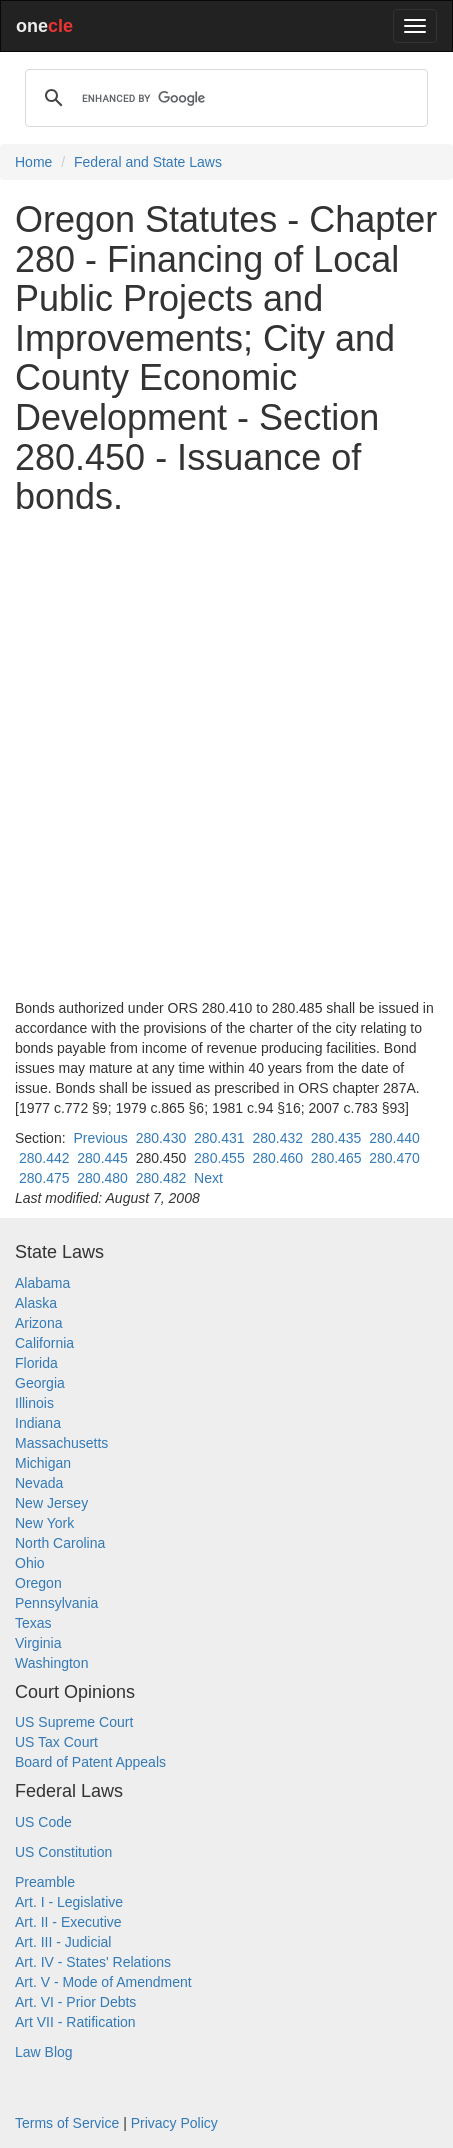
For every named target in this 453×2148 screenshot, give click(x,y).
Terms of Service (67, 2123)
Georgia (40, 1383)
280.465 (336, 1158)
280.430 (161, 1138)
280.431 (219, 1138)
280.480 (102, 1178)
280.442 (44, 1158)
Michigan (43, 1463)
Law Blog (44, 2052)
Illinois (34, 1403)
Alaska (36, 1303)
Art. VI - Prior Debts (75, 2002)
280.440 (394, 1138)
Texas (33, 1623)
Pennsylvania (56, 1603)
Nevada (39, 1483)
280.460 (277, 1158)
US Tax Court (56, 1742)
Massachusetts (61, 1443)
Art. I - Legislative (69, 1902)
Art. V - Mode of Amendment (103, 1982)
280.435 (336, 1138)
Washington (51, 1663)
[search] (223, 98)
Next (208, 1178)
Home (33, 162)
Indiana (38, 1423)
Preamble (45, 1882)
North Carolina (60, 1543)
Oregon (38, 1583)
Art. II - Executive (68, 1922)
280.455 (219, 1158)
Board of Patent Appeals (90, 1762)
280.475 (44, 1178)
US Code (43, 1822)
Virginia (38, 1643)
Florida (36, 1363)
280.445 (102, 1158)
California (44, 1343)
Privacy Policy (174, 2123)
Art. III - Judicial (63, 1942)
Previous (100, 1138)
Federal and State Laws (148, 162)
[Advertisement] (226, 757)
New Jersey (51, 1503)
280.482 (161, 1178)
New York (44, 1523)
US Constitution (63, 1852)
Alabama (42, 1283)
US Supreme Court (74, 1722)
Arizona (38, 1323)
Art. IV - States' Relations (93, 1962)
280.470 (394, 1158)
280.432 (277, 1138)
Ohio (30, 1563)
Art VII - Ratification (75, 2022)
